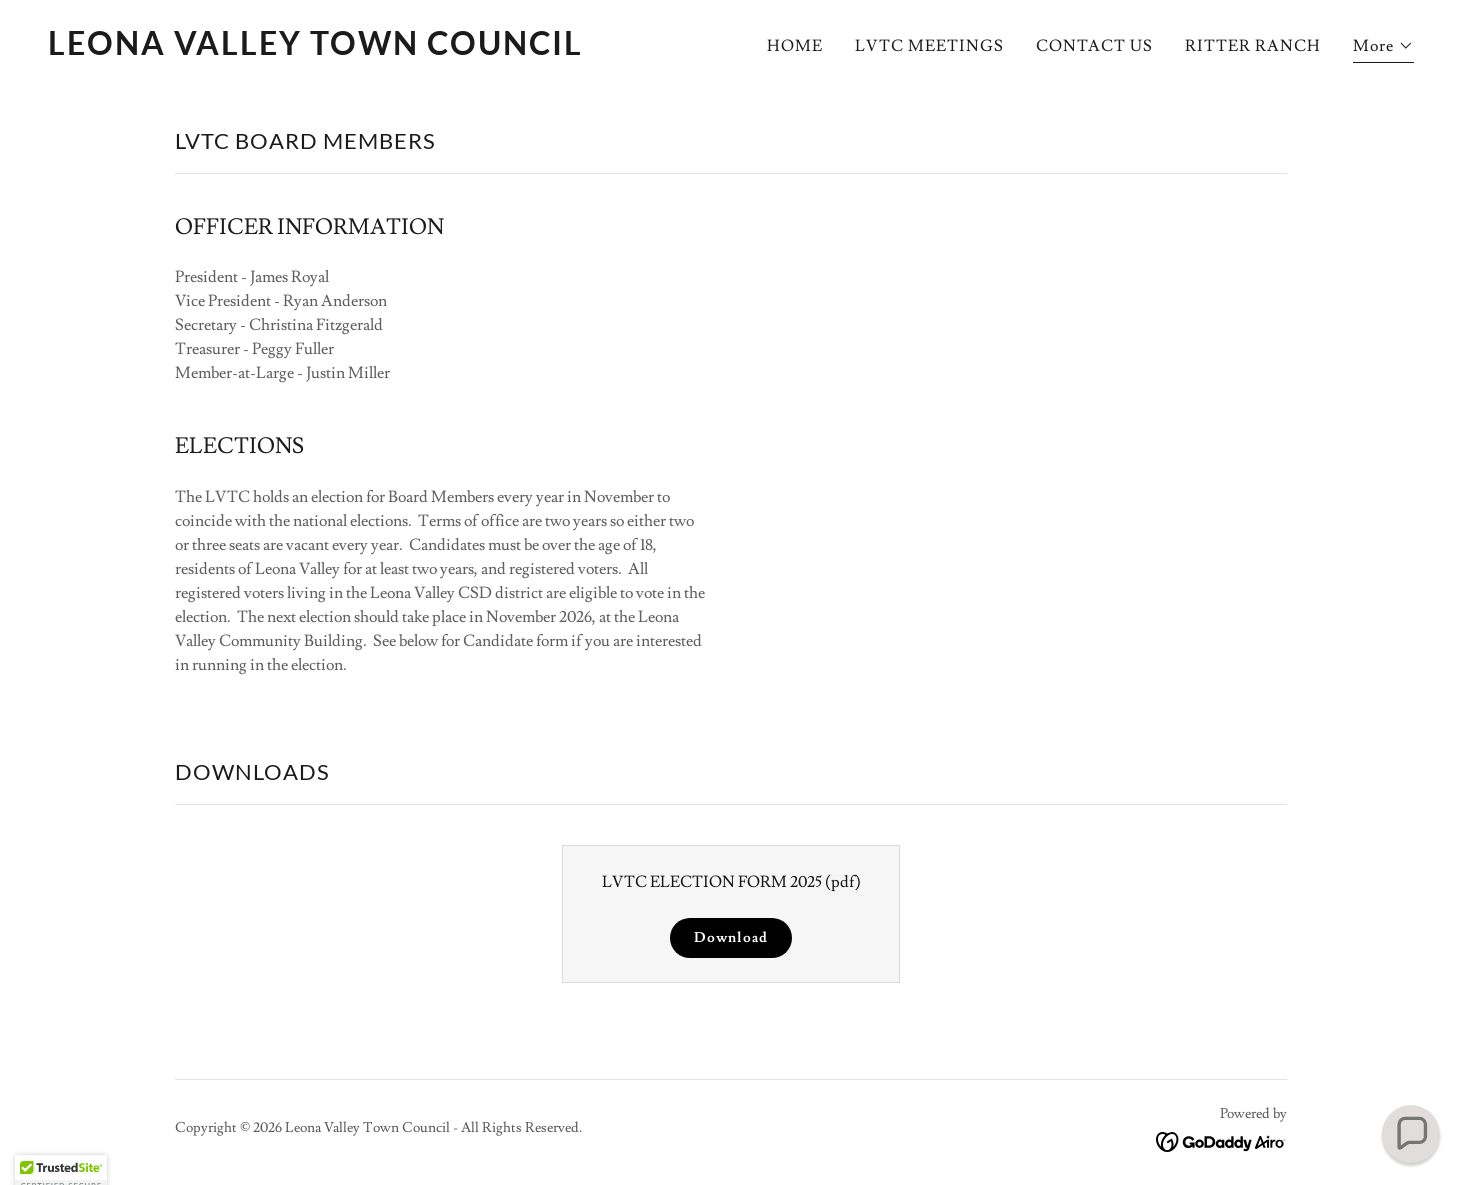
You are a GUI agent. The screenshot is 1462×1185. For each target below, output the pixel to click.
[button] (1383, 48)
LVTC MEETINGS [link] (929, 46)
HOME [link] (795, 46)
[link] (381, 50)
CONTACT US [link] (1094, 46)
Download (730, 938)
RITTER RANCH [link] (1253, 46)
